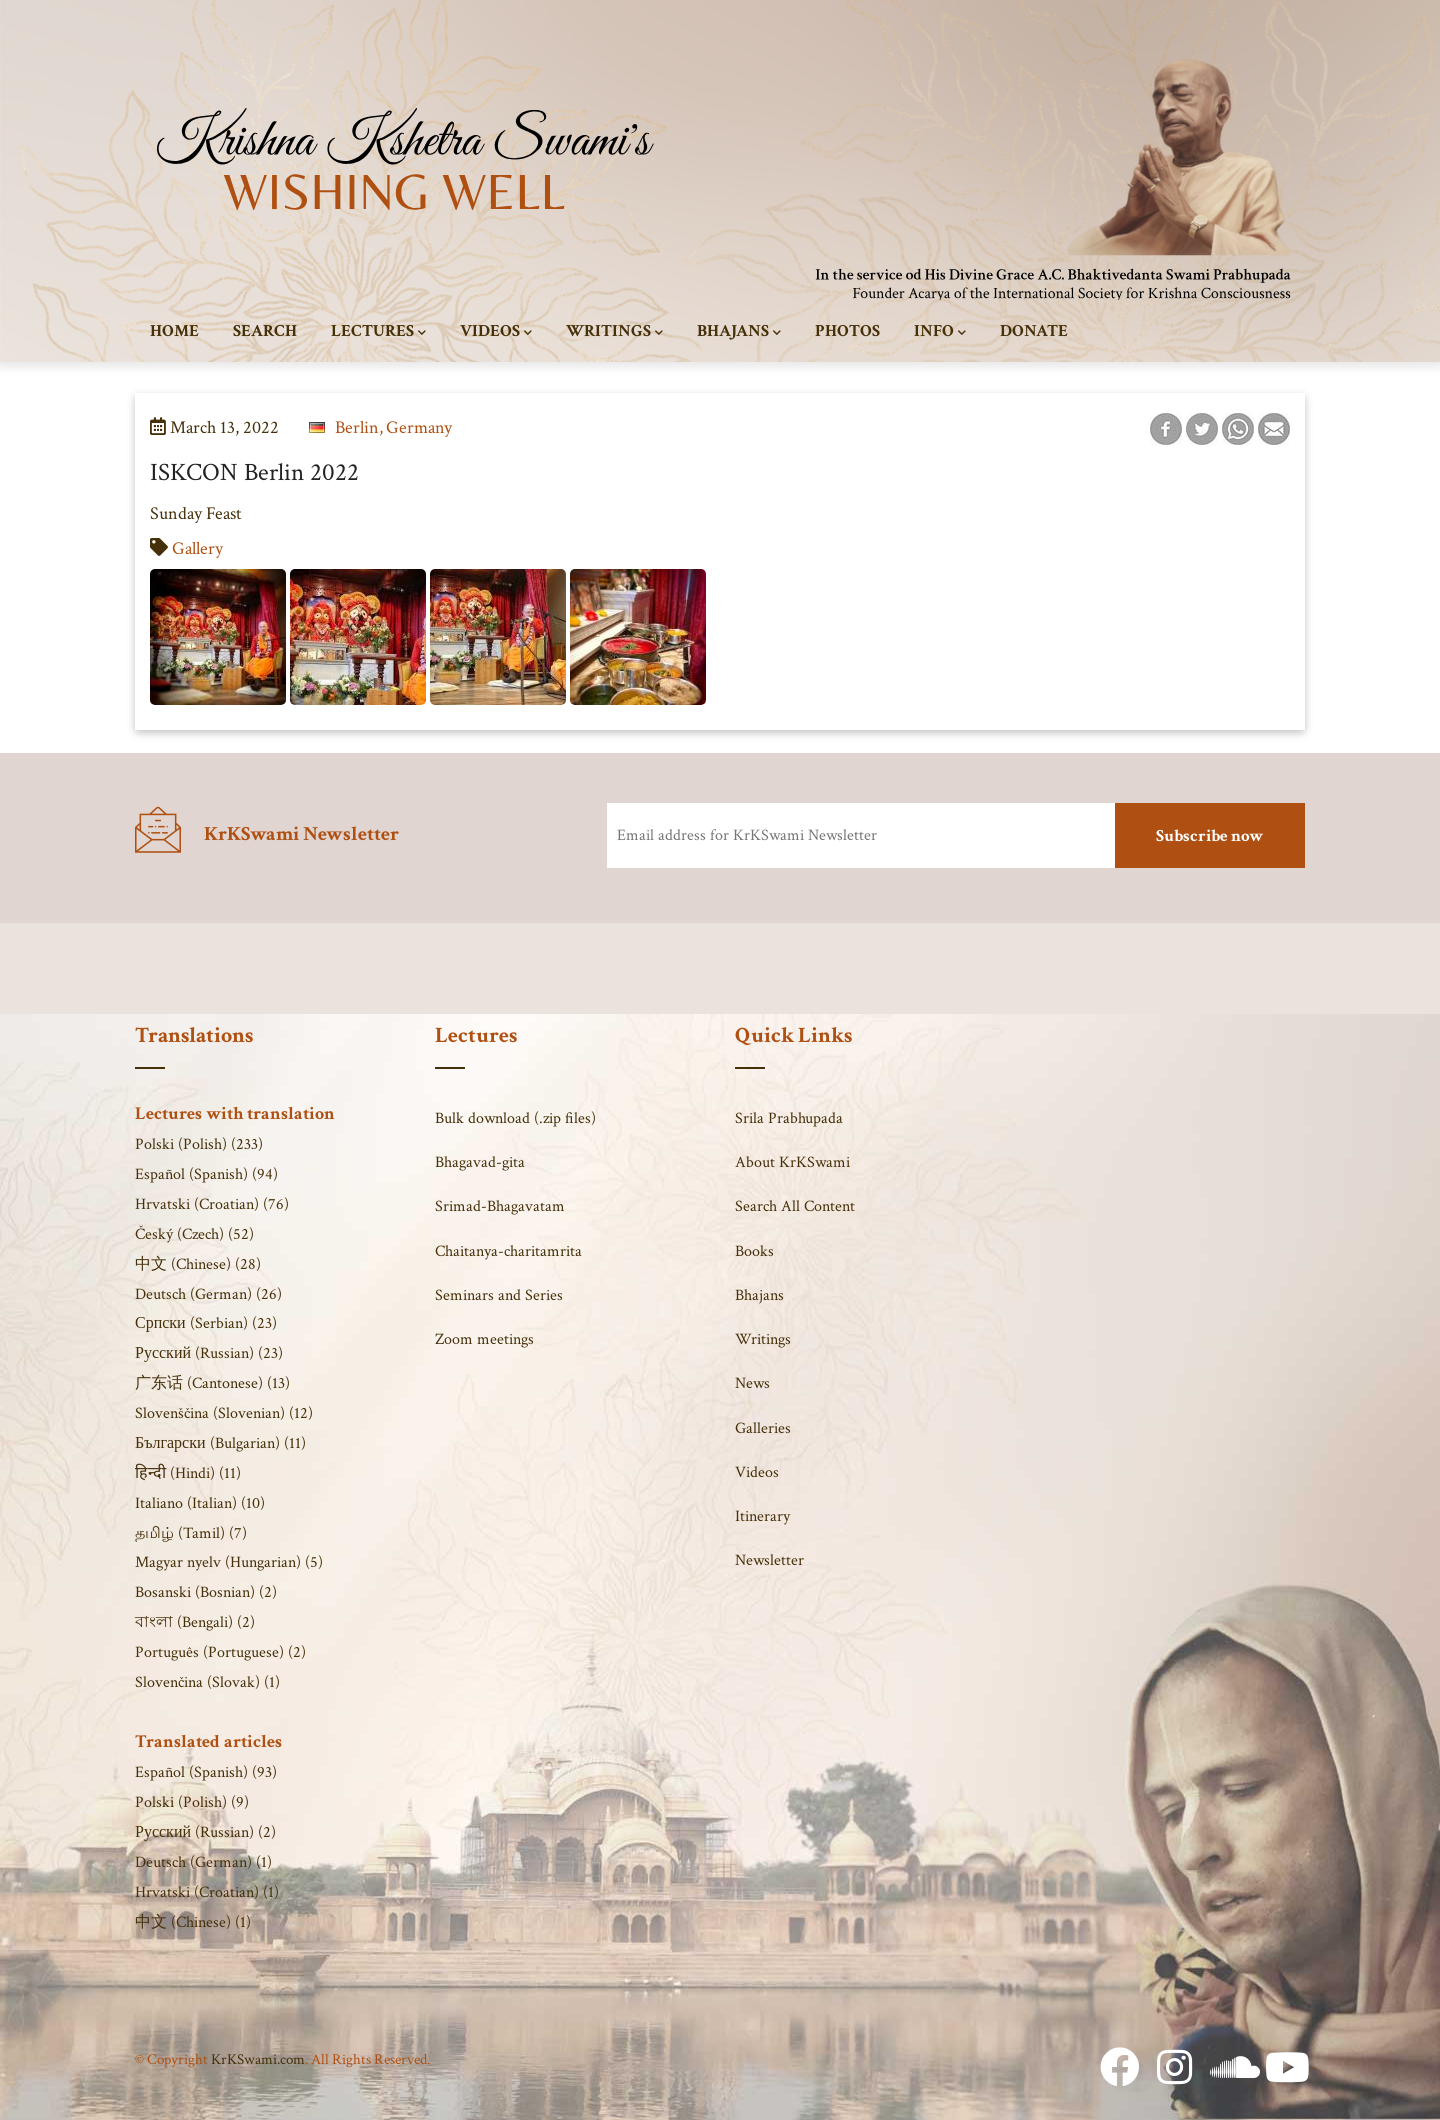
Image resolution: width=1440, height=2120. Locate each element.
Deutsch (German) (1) (203, 1862)
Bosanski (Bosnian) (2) (206, 1592)
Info (940, 331)
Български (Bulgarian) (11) (220, 1443)
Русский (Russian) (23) (209, 1353)
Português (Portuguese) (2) (220, 1652)
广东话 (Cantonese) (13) (212, 1383)
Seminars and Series (499, 1295)
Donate (1034, 331)
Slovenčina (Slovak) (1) (207, 1682)
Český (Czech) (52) (194, 1234)
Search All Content (795, 1206)
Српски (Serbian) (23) (206, 1323)
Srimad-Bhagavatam (500, 1206)
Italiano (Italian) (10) (200, 1503)
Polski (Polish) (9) (192, 1802)
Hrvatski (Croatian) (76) (212, 1204)
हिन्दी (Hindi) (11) (188, 1473)
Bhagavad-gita (480, 1162)
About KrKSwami (792, 1162)
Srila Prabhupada (789, 1118)
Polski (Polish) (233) (199, 1144)
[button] (220, 583)
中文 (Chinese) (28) (198, 1264)
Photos (847, 331)
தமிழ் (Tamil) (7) (191, 1533)
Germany (419, 427)
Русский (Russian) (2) (205, 1832)
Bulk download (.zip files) (515, 1118)
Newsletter (769, 1560)
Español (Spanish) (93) (206, 1772)
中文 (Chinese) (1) (193, 1922)
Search (265, 331)
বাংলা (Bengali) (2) (195, 1622)
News (752, 1383)
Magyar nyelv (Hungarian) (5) (229, 1562)
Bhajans (739, 331)
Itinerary (762, 1516)
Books (754, 1251)
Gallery (197, 548)
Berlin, (359, 427)
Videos (496, 331)
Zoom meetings (484, 1339)
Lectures (378, 331)
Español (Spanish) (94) (206, 1174)
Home (174, 331)
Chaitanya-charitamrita (508, 1251)
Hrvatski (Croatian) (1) (207, 1892)
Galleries (763, 1428)
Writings (614, 331)
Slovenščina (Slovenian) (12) (224, 1413)
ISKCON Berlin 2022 (254, 472)
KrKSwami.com (258, 2059)
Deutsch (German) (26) (208, 1294)
